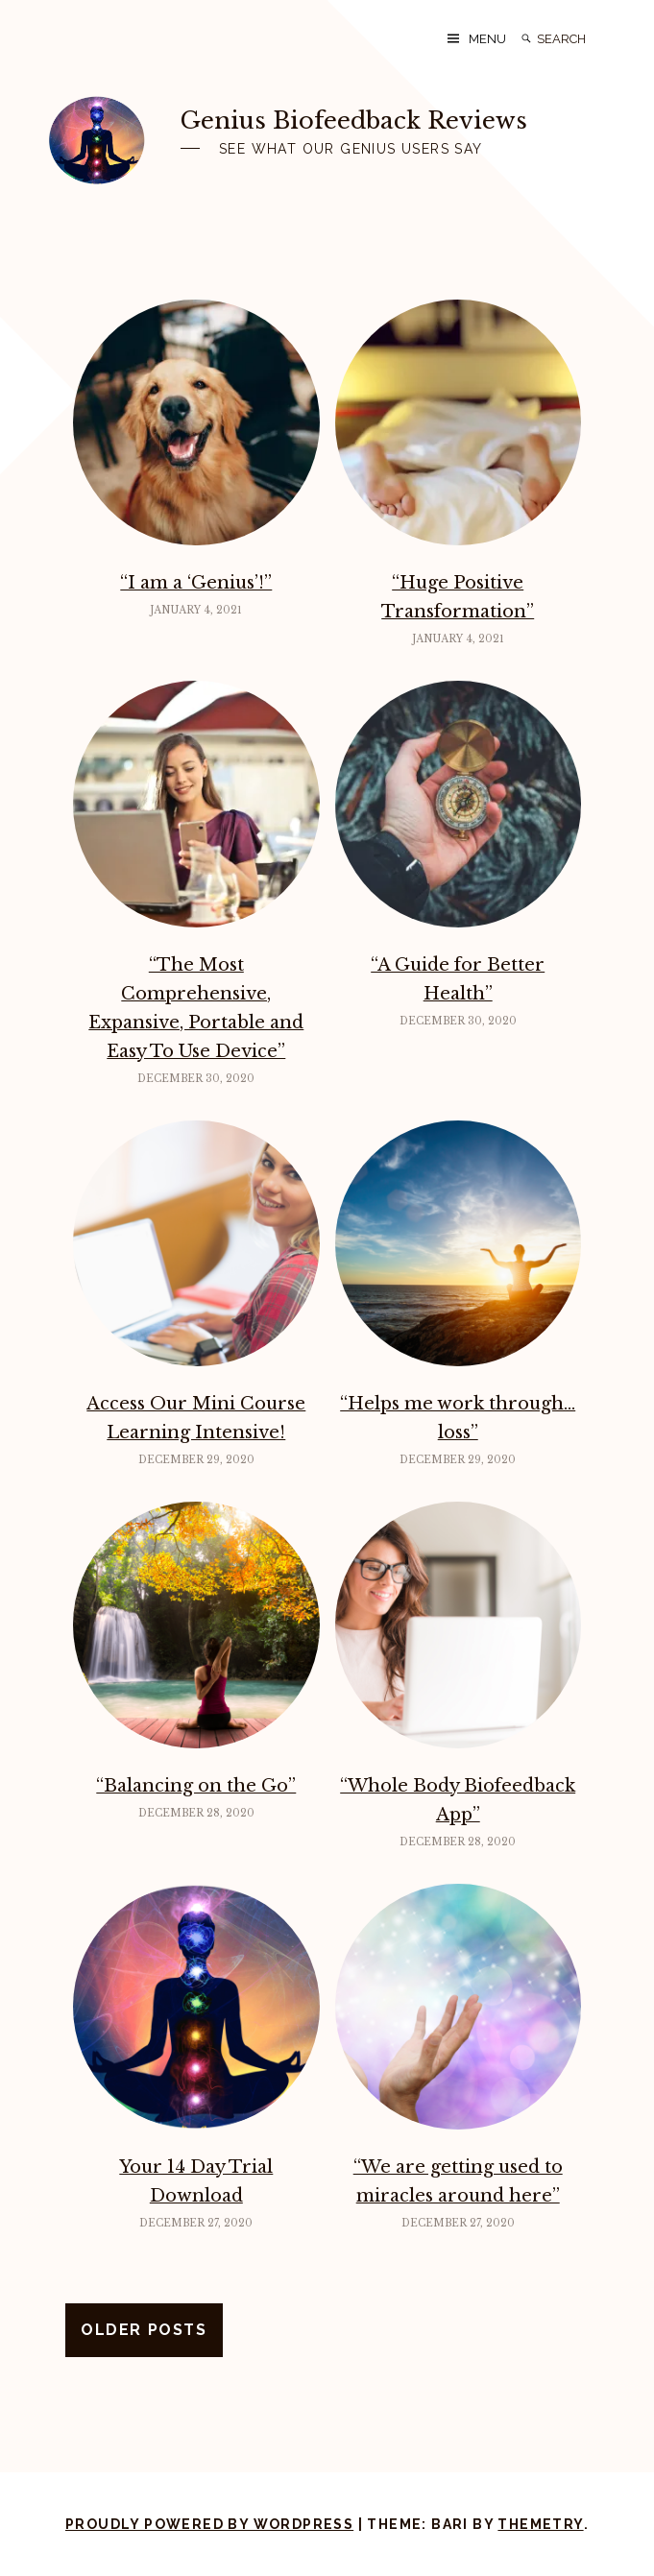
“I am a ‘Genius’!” (196, 582)
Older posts (144, 2330)
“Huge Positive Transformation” (457, 597)
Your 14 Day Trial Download (196, 2181)
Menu (487, 39)
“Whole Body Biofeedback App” (457, 1800)
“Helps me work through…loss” (457, 1418)
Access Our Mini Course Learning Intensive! (195, 1418)
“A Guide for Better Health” (458, 979)
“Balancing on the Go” (196, 1785)
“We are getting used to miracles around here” (458, 2181)
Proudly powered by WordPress (209, 2524)
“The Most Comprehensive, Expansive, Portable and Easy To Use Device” (195, 1008)
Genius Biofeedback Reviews (354, 120)
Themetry (540, 2524)
